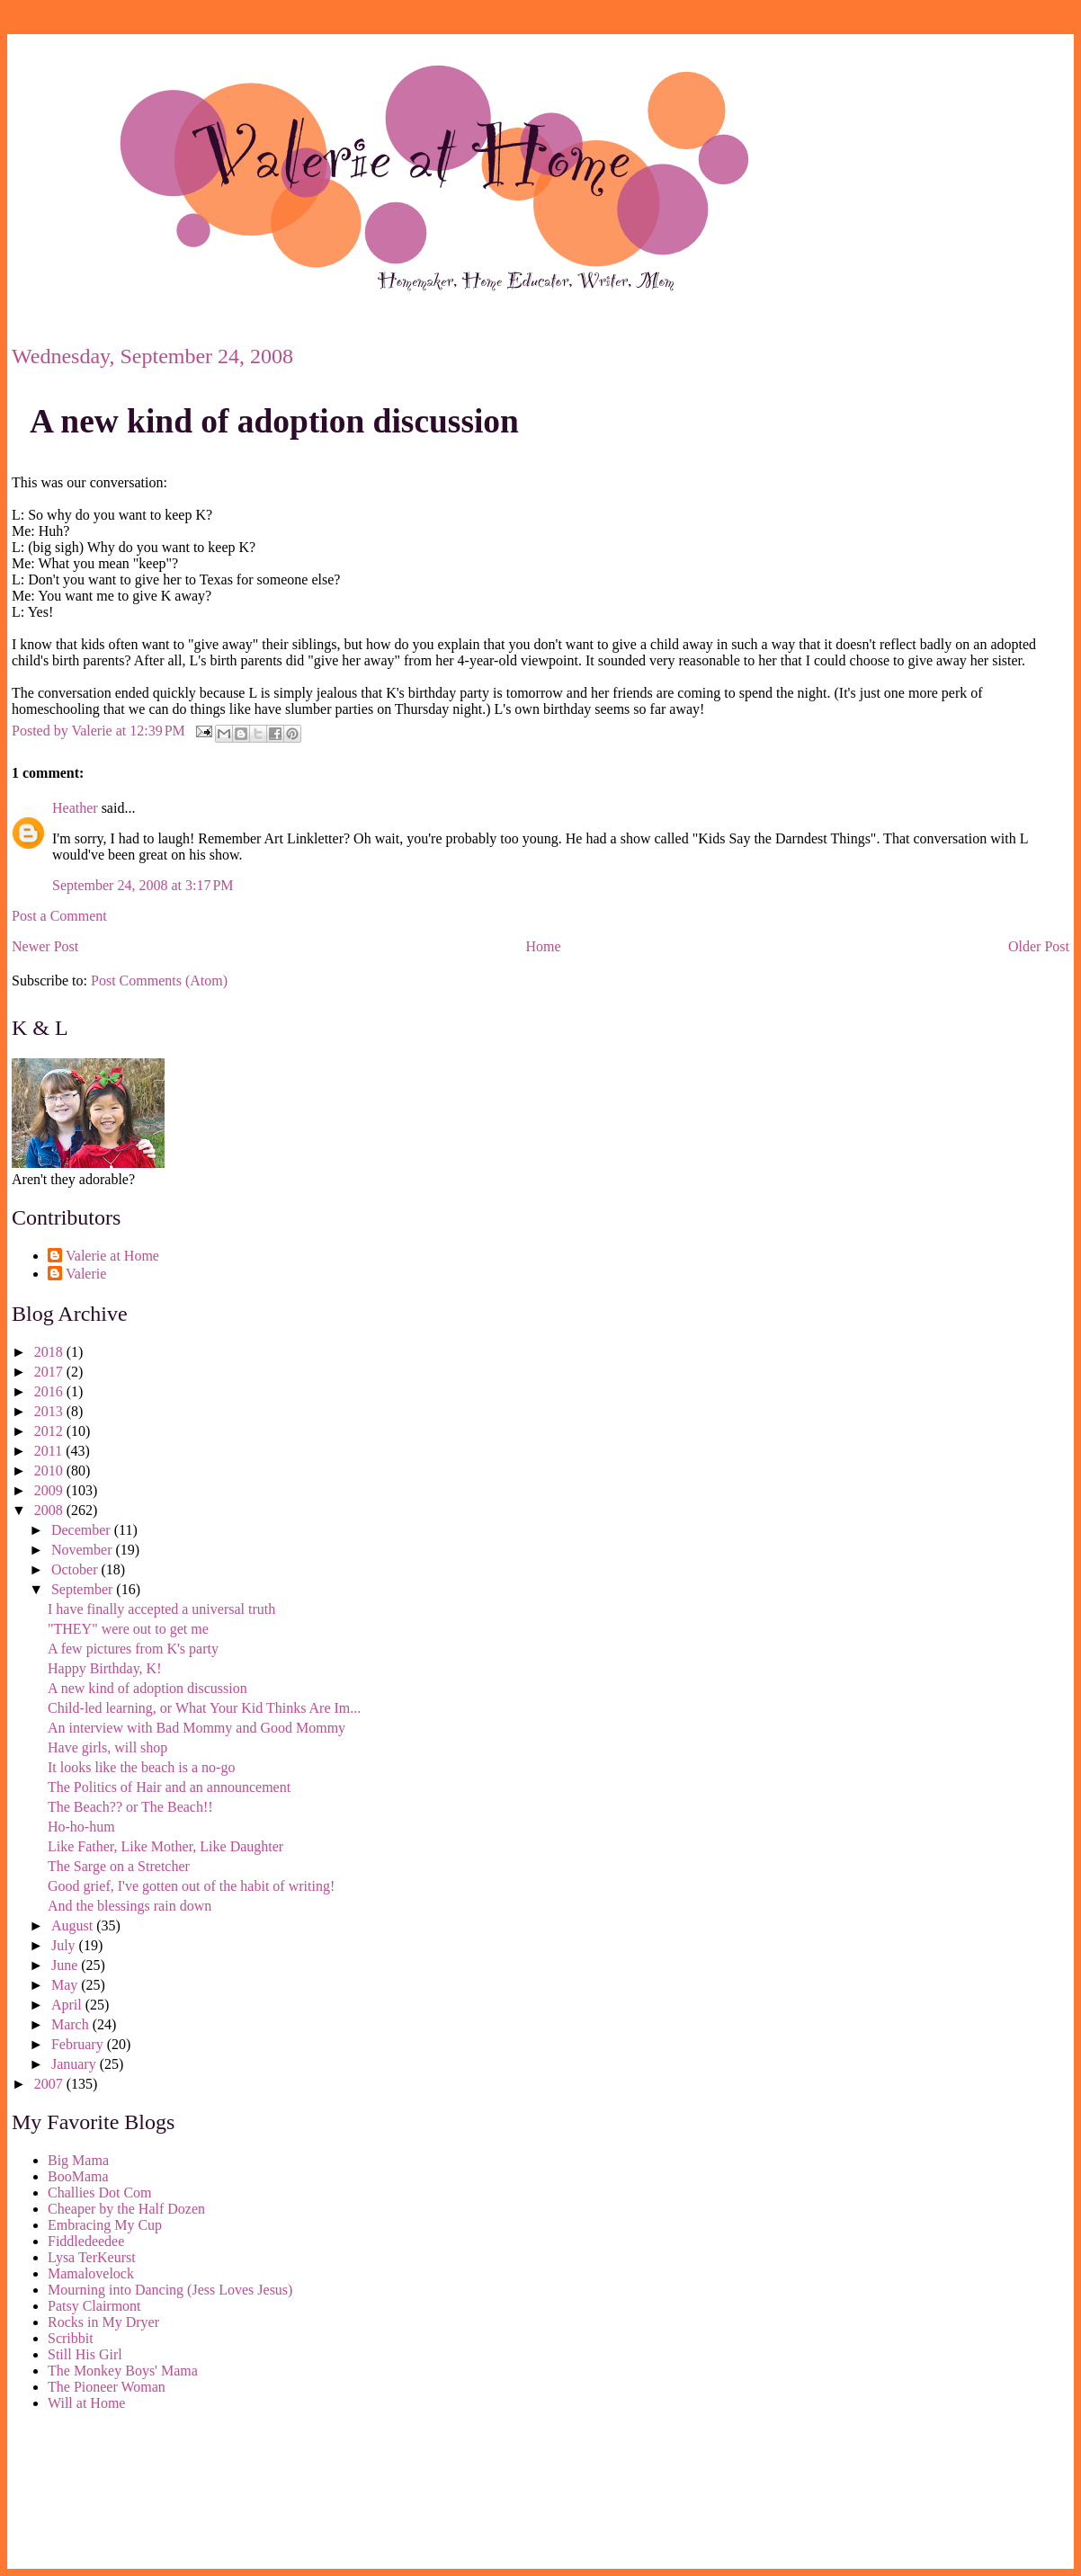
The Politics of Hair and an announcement (169, 1787)
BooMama (78, 2176)
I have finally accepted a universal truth (161, 1609)
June (66, 1965)
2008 (50, 1510)
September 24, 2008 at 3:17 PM (143, 885)
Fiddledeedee (86, 2241)
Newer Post (45, 946)
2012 (50, 1431)
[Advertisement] (93, 2493)
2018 (50, 1351)
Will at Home (86, 2403)
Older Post (1038, 946)
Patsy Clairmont (94, 2305)
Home (543, 946)
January (75, 2064)
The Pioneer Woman (106, 2386)
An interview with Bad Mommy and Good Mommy (196, 1727)
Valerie (86, 1273)
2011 (50, 1450)
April (68, 2004)
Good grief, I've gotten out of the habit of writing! (191, 1886)
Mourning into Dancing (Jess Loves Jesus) (170, 2289)
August (73, 1925)
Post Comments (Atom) (159, 980)
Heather (75, 808)
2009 (50, 1490)
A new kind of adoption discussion (274, 421)
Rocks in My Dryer (103, 2322)
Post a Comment (59, 915)
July (65, 1945)
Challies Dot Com (100, 2192)
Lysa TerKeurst (92, 2257)
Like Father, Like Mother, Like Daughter (165, 1846)
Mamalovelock (91, 2273)
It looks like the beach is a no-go (141, 1767)
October (76, 1569)
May (66, 1984)
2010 (50, 1470)
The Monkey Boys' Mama (123, 2370)
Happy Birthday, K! (105, 1668)
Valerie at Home (112, 1255)
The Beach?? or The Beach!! (130, 1806)
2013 (50, 1411)
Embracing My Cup (105, 2225)
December (82, 1530)
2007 (50, 2083)
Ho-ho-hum (81, 1826)
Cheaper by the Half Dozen (126, 2208)
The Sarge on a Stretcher (119, 1866)
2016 (50, 1391)
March (72, 2024)
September (83, 1589)
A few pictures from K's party (133, 1648)
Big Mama (78, 2160)
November (83, 1549)
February (79, 2044)
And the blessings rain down (129, 1905)
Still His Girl (85, 2354)
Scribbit (71, 2338)
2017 (50, 1371)
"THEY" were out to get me (128, 1628)
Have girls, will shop (107, 1747)
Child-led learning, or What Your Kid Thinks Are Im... (204, 1708)
